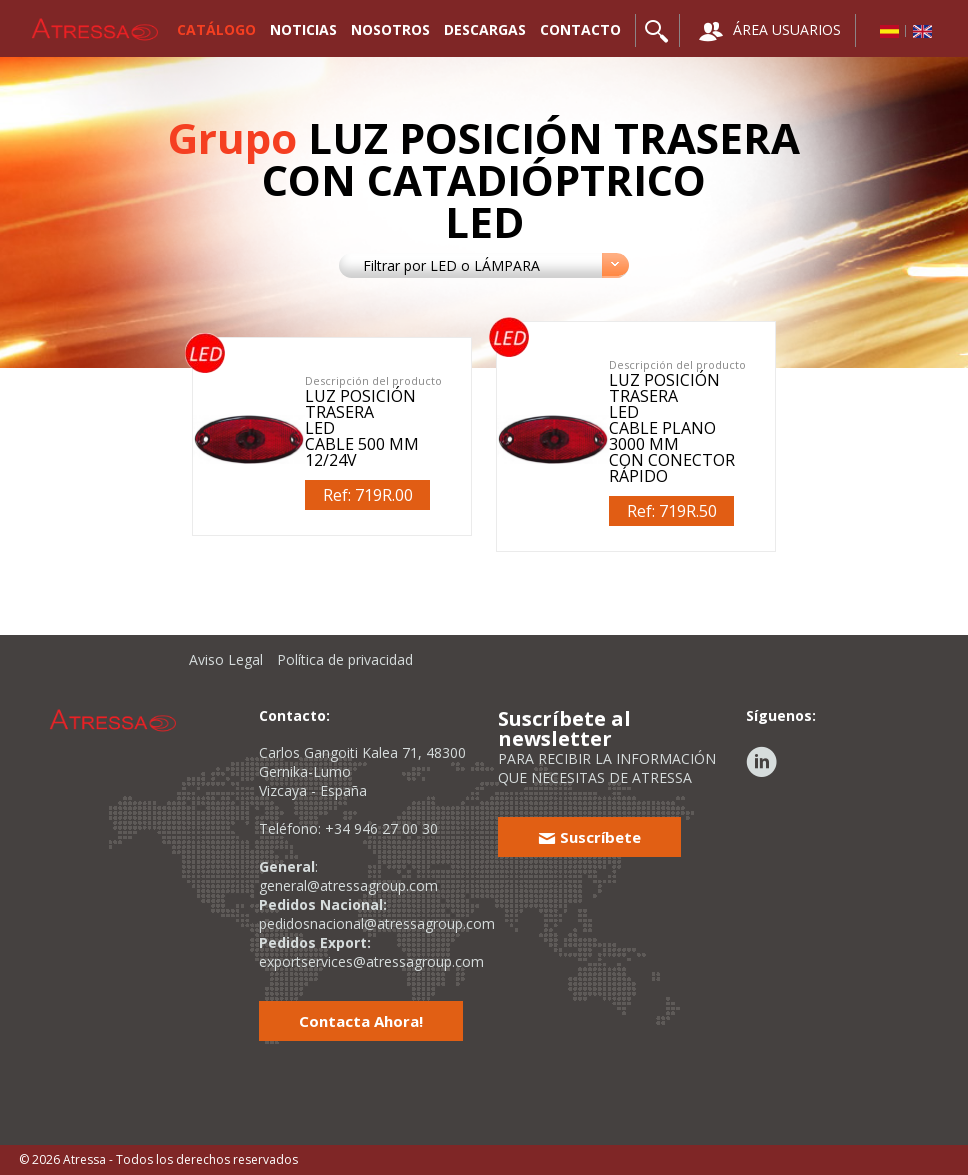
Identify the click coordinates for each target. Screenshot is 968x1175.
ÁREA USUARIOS (770, 31)
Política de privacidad (345, 659)
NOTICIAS (303, 29)
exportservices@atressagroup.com (371, 961)
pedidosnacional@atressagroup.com (377, 923)
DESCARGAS (485, 29)
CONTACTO (580, 29)
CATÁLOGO (216, 29)
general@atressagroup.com (348, 885)
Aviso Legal (226, 659)
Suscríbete (589, 837)
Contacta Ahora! (361, 1021)
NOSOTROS (390, 29)
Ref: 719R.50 (672, 511)
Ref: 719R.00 (368, 495)
